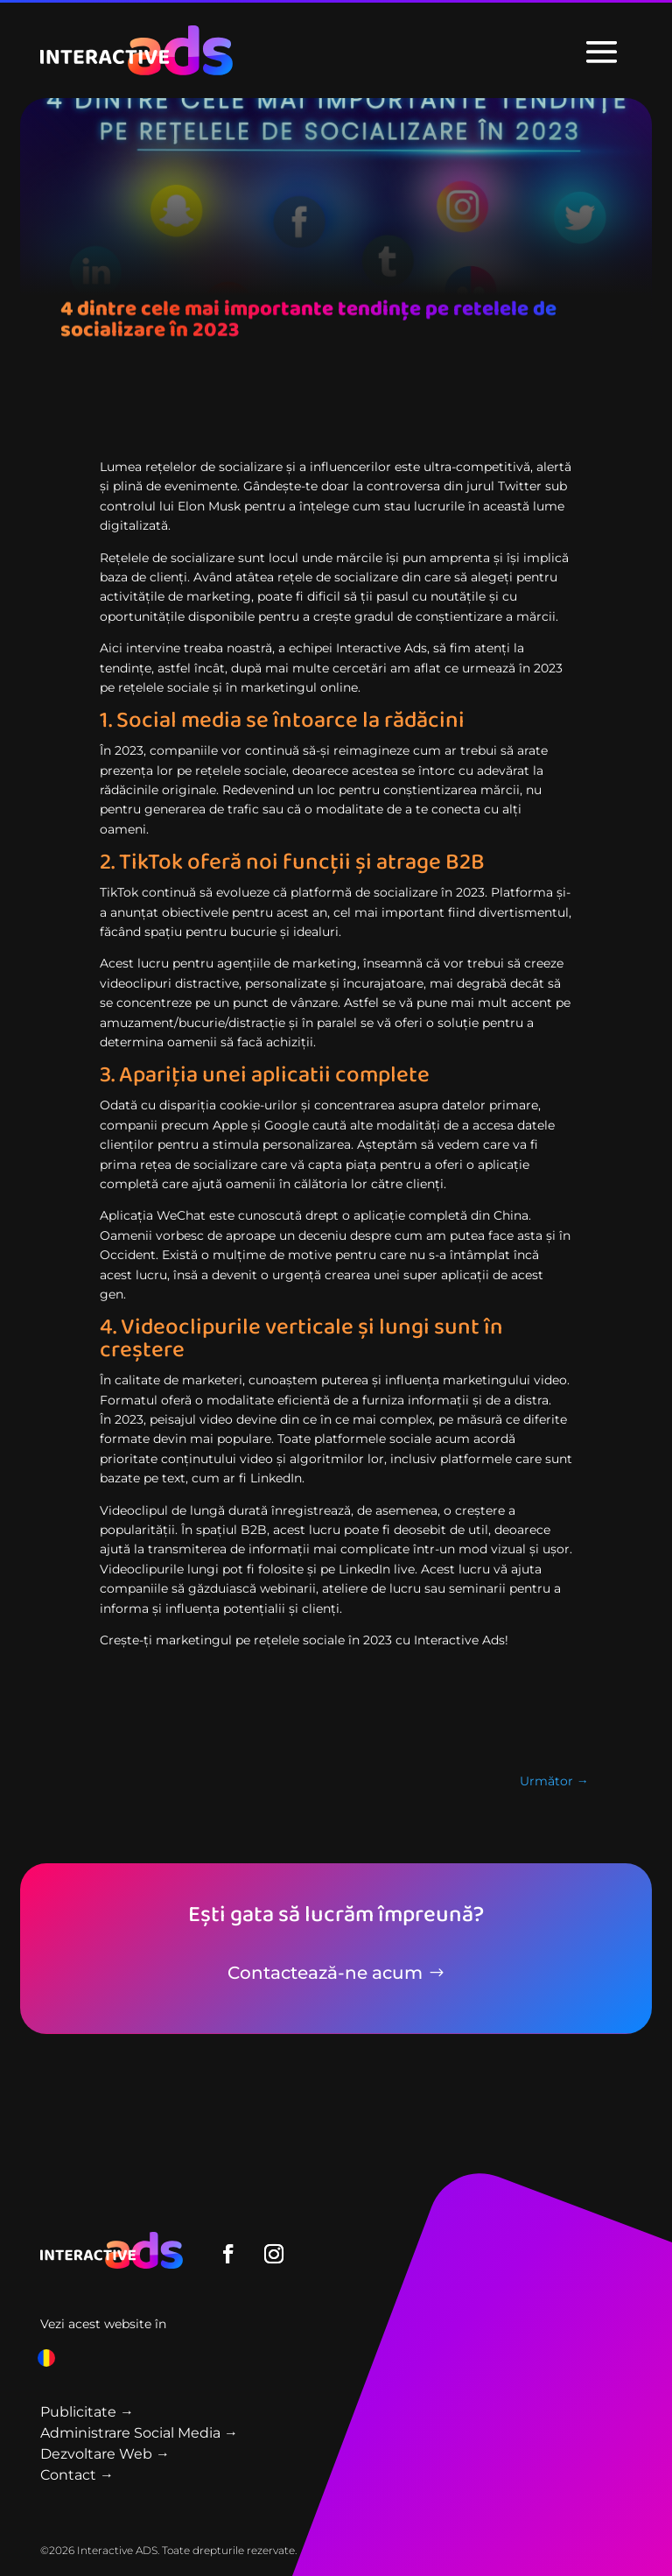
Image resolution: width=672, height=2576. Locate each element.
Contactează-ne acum (325, 1972)
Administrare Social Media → (139, 2433)
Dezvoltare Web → (105, 2454)
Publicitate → (87, 2412)
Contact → (77, 2475)
